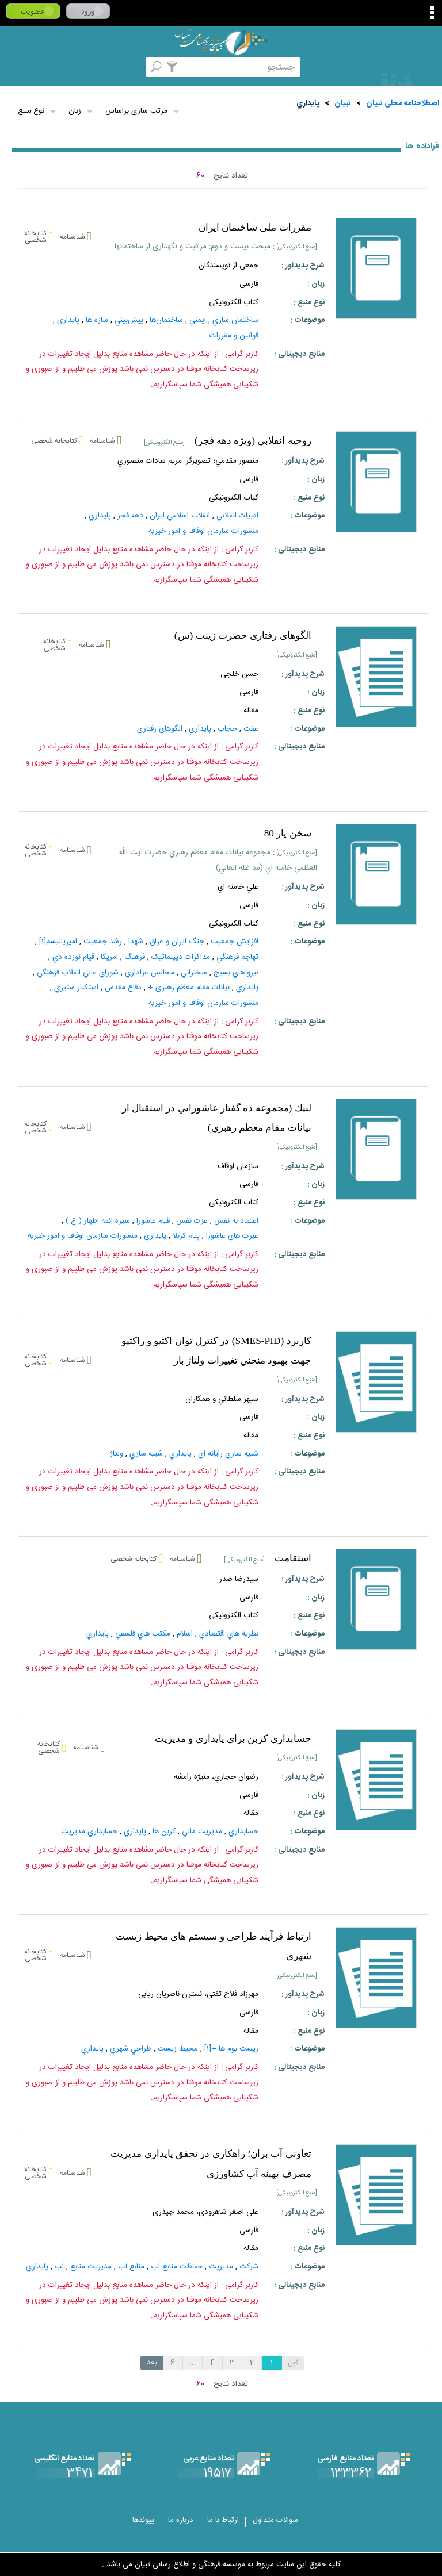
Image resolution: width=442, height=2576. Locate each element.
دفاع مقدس (123, 987)
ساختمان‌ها (166, 320)
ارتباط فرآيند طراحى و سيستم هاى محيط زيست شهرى (213, 1946)
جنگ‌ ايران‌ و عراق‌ (177, 941)
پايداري (307, 103)
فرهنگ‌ (134, 957)
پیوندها (143, 2520)
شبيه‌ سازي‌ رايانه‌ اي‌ (228, 1454)
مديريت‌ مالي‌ (202, 1831)
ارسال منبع (45, 67)
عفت (250, 729)
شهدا (135, 941)
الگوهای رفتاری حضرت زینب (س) (242, 635)
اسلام (185, 1633)
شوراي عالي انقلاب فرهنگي (78, 972)
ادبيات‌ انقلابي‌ (237, 515)
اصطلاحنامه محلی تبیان (402, 103)
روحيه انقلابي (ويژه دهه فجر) (253, 440)
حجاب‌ (227, 729)
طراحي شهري (130, 2049)
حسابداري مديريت (89, 1831)
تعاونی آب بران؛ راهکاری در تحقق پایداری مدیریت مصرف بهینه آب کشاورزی (210, 2163)
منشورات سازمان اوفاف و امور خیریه (203, 531)
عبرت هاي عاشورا (232, 1236)
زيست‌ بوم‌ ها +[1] (231, 2049)
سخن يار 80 (287, 833)
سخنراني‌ (194, 972)
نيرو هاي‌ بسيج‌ (236, 972)
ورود (88, 11)
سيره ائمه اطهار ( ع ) (98, 1221)
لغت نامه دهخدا (15, 67)
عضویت (33, 11)
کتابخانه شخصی (106, 67)
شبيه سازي (146, 1454)
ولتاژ (116, 1454)
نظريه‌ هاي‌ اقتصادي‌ (228, 1633)
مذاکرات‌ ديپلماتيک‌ (180, 957)
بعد (152, 2362)
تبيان (342, 103)
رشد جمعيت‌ (102, 941)
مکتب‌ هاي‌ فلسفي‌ (142, 1633)
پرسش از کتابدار (76, 67)
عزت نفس (192, 1221)
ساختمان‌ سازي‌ (235, 320)
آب (59, 2266)
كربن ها (164, 1831)
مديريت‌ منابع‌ (91, 2266)
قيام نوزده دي (73, 957)
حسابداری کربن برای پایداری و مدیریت (233, 1738)
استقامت (293, 1558)
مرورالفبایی (137, 67)
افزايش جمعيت (234, 941)
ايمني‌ (197, 320)
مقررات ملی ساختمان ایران (255, 227)
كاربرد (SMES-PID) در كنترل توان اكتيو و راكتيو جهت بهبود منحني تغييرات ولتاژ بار (216, 1350)
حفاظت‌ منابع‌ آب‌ (177, 2266)
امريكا (109, 957)
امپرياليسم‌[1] (58, 941)
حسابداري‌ (243, 1831)
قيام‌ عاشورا (153, 1221)
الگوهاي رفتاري (159, 729)
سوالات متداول (275, 2520)
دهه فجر (130, 515)
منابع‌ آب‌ (131, 2266)
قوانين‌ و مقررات (233, 335)
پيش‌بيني (129, 320)
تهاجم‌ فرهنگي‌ (237, 957)
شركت (248, 2266)
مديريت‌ (221, 2266)
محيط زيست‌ (178, 2049)
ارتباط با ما (223, 2520)
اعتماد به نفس (236, 1221)
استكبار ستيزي (76, 987)
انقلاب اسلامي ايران (180, 515)
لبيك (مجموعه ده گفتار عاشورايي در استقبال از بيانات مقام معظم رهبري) (216, 1118)
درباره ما (180, 2520)
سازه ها (97, 320)
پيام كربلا (186, 1236)
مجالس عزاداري (149, 972)
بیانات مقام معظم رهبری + (189, 987)
